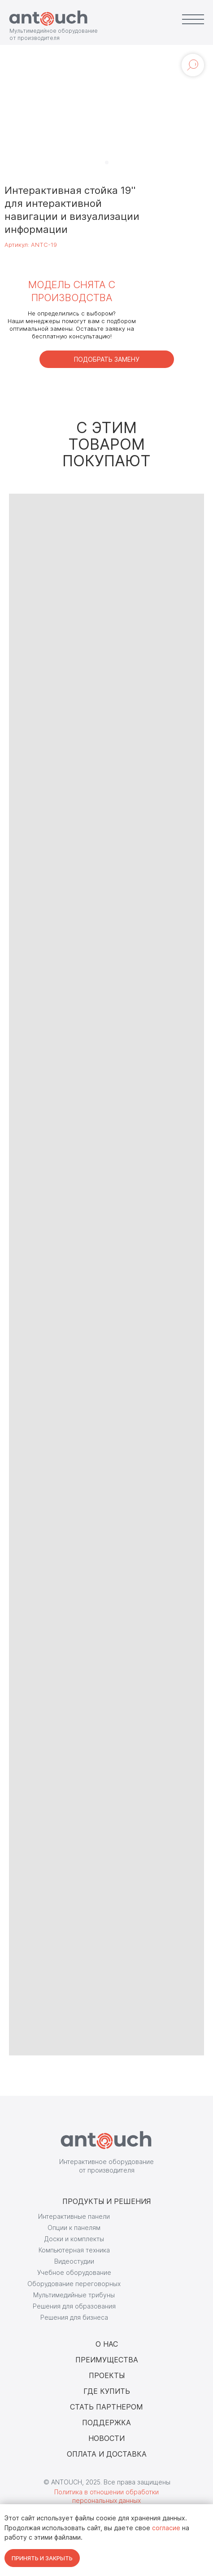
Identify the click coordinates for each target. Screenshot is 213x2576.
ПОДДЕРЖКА (106, 2422)
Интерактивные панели (74, 2216)
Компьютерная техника (74, 2250)
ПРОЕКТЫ (107, 2375)
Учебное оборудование (74, 2272)
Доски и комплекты (74, 2239)
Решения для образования (74, 2306)
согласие (166, 2528)
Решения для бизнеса (74, 2317)
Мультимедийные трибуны (74, 2295)
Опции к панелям (74, 2227)
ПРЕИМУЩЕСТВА (106, 2359)
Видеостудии (74, 2261)
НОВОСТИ (106, 2438)
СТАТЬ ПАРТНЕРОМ (106, 2406)
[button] (106, 359)
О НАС (107, 2343)
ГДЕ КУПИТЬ (106, 2391)
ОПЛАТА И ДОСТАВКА (107, 2453)
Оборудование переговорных (74, 2283)
